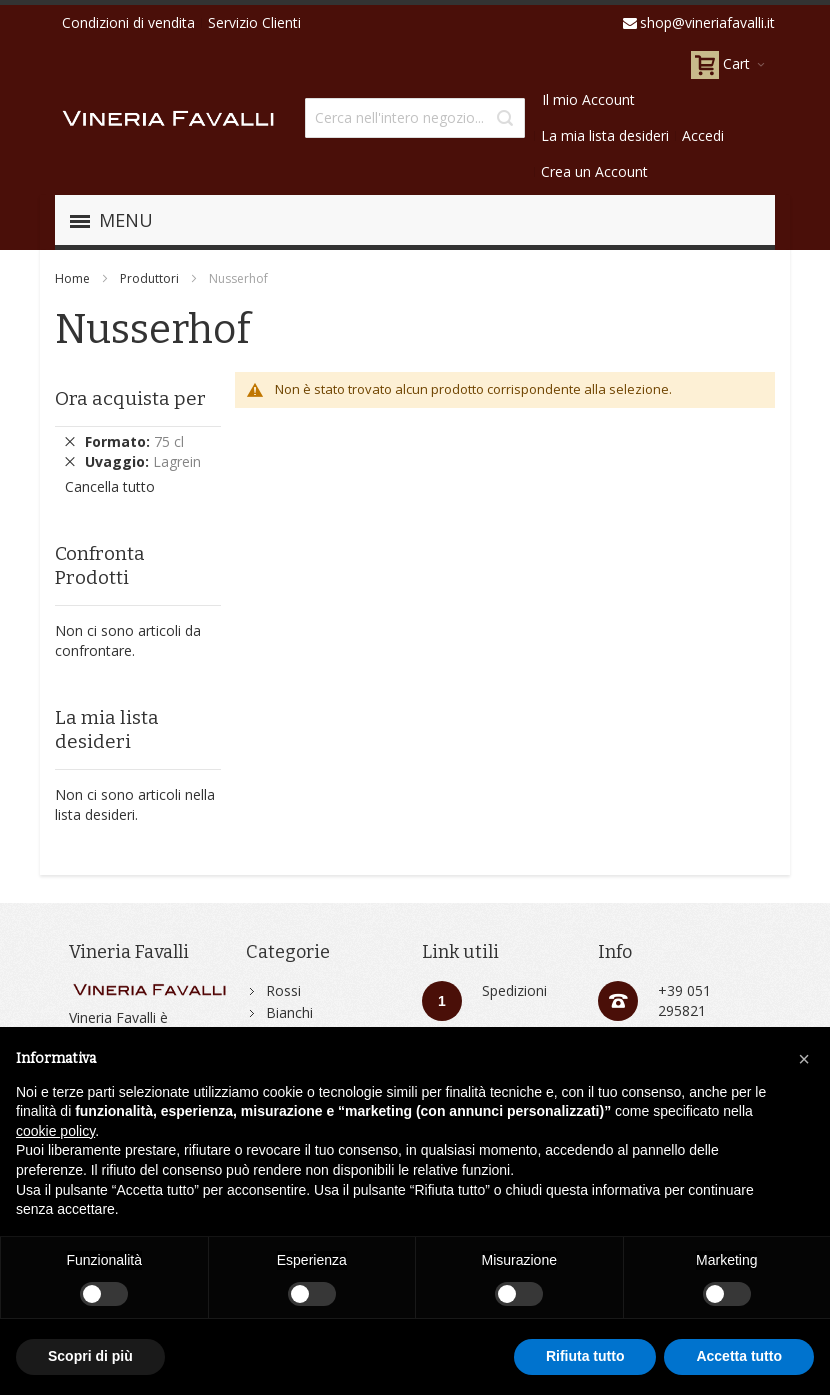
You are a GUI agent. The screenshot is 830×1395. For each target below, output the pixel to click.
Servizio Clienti (254, 22)
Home (72, 278)
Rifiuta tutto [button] (585, 1356)
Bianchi (289, 1012)
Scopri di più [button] (90, 1356)
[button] (804, 1059)
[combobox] (415, 118)
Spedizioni (514, 990)
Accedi (703, 135)
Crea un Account (594, 171)
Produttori (149, 278)
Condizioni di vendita (128, 22)
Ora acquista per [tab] (130, 398)
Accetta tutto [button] (739, 1356)
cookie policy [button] (55, 1131)
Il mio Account (588, 99)
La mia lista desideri (605, 135)
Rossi (283, 990)
